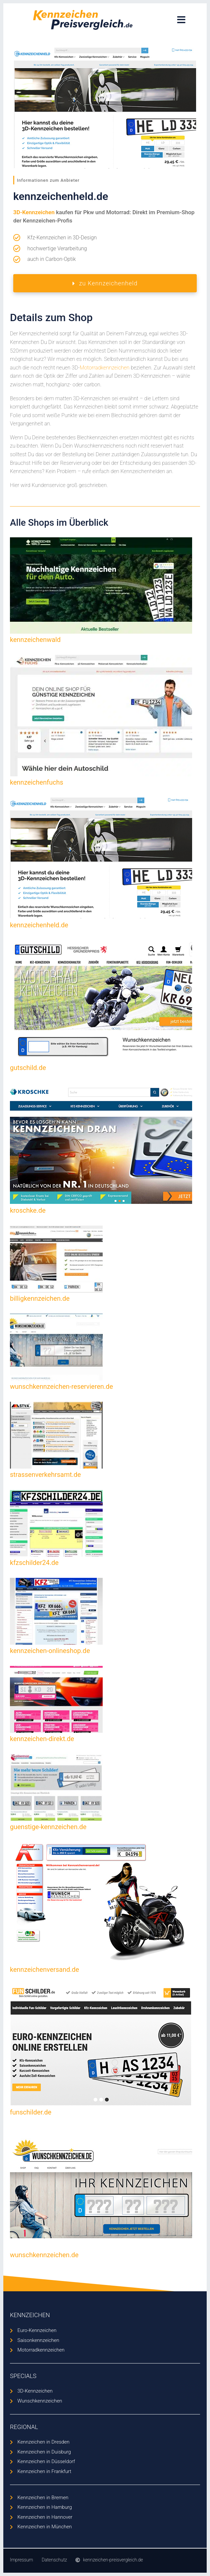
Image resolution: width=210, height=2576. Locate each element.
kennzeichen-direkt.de (42, 1739)
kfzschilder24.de (34, 1563)
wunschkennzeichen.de (44, 2255)
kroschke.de (28, 1210)
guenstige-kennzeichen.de (48, 1827)
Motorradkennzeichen (104, 368)
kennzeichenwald (35, 640)
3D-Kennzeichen (34, 212)
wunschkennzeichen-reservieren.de (61, 1386)
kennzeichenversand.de (44, 1969)
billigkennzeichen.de (40, 1298)
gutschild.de (28, 1068)
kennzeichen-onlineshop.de (50, 1651)
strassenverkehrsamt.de (45, 1475)
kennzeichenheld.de (39, 925)
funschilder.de (30, 2112)
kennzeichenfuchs (36, 782)
